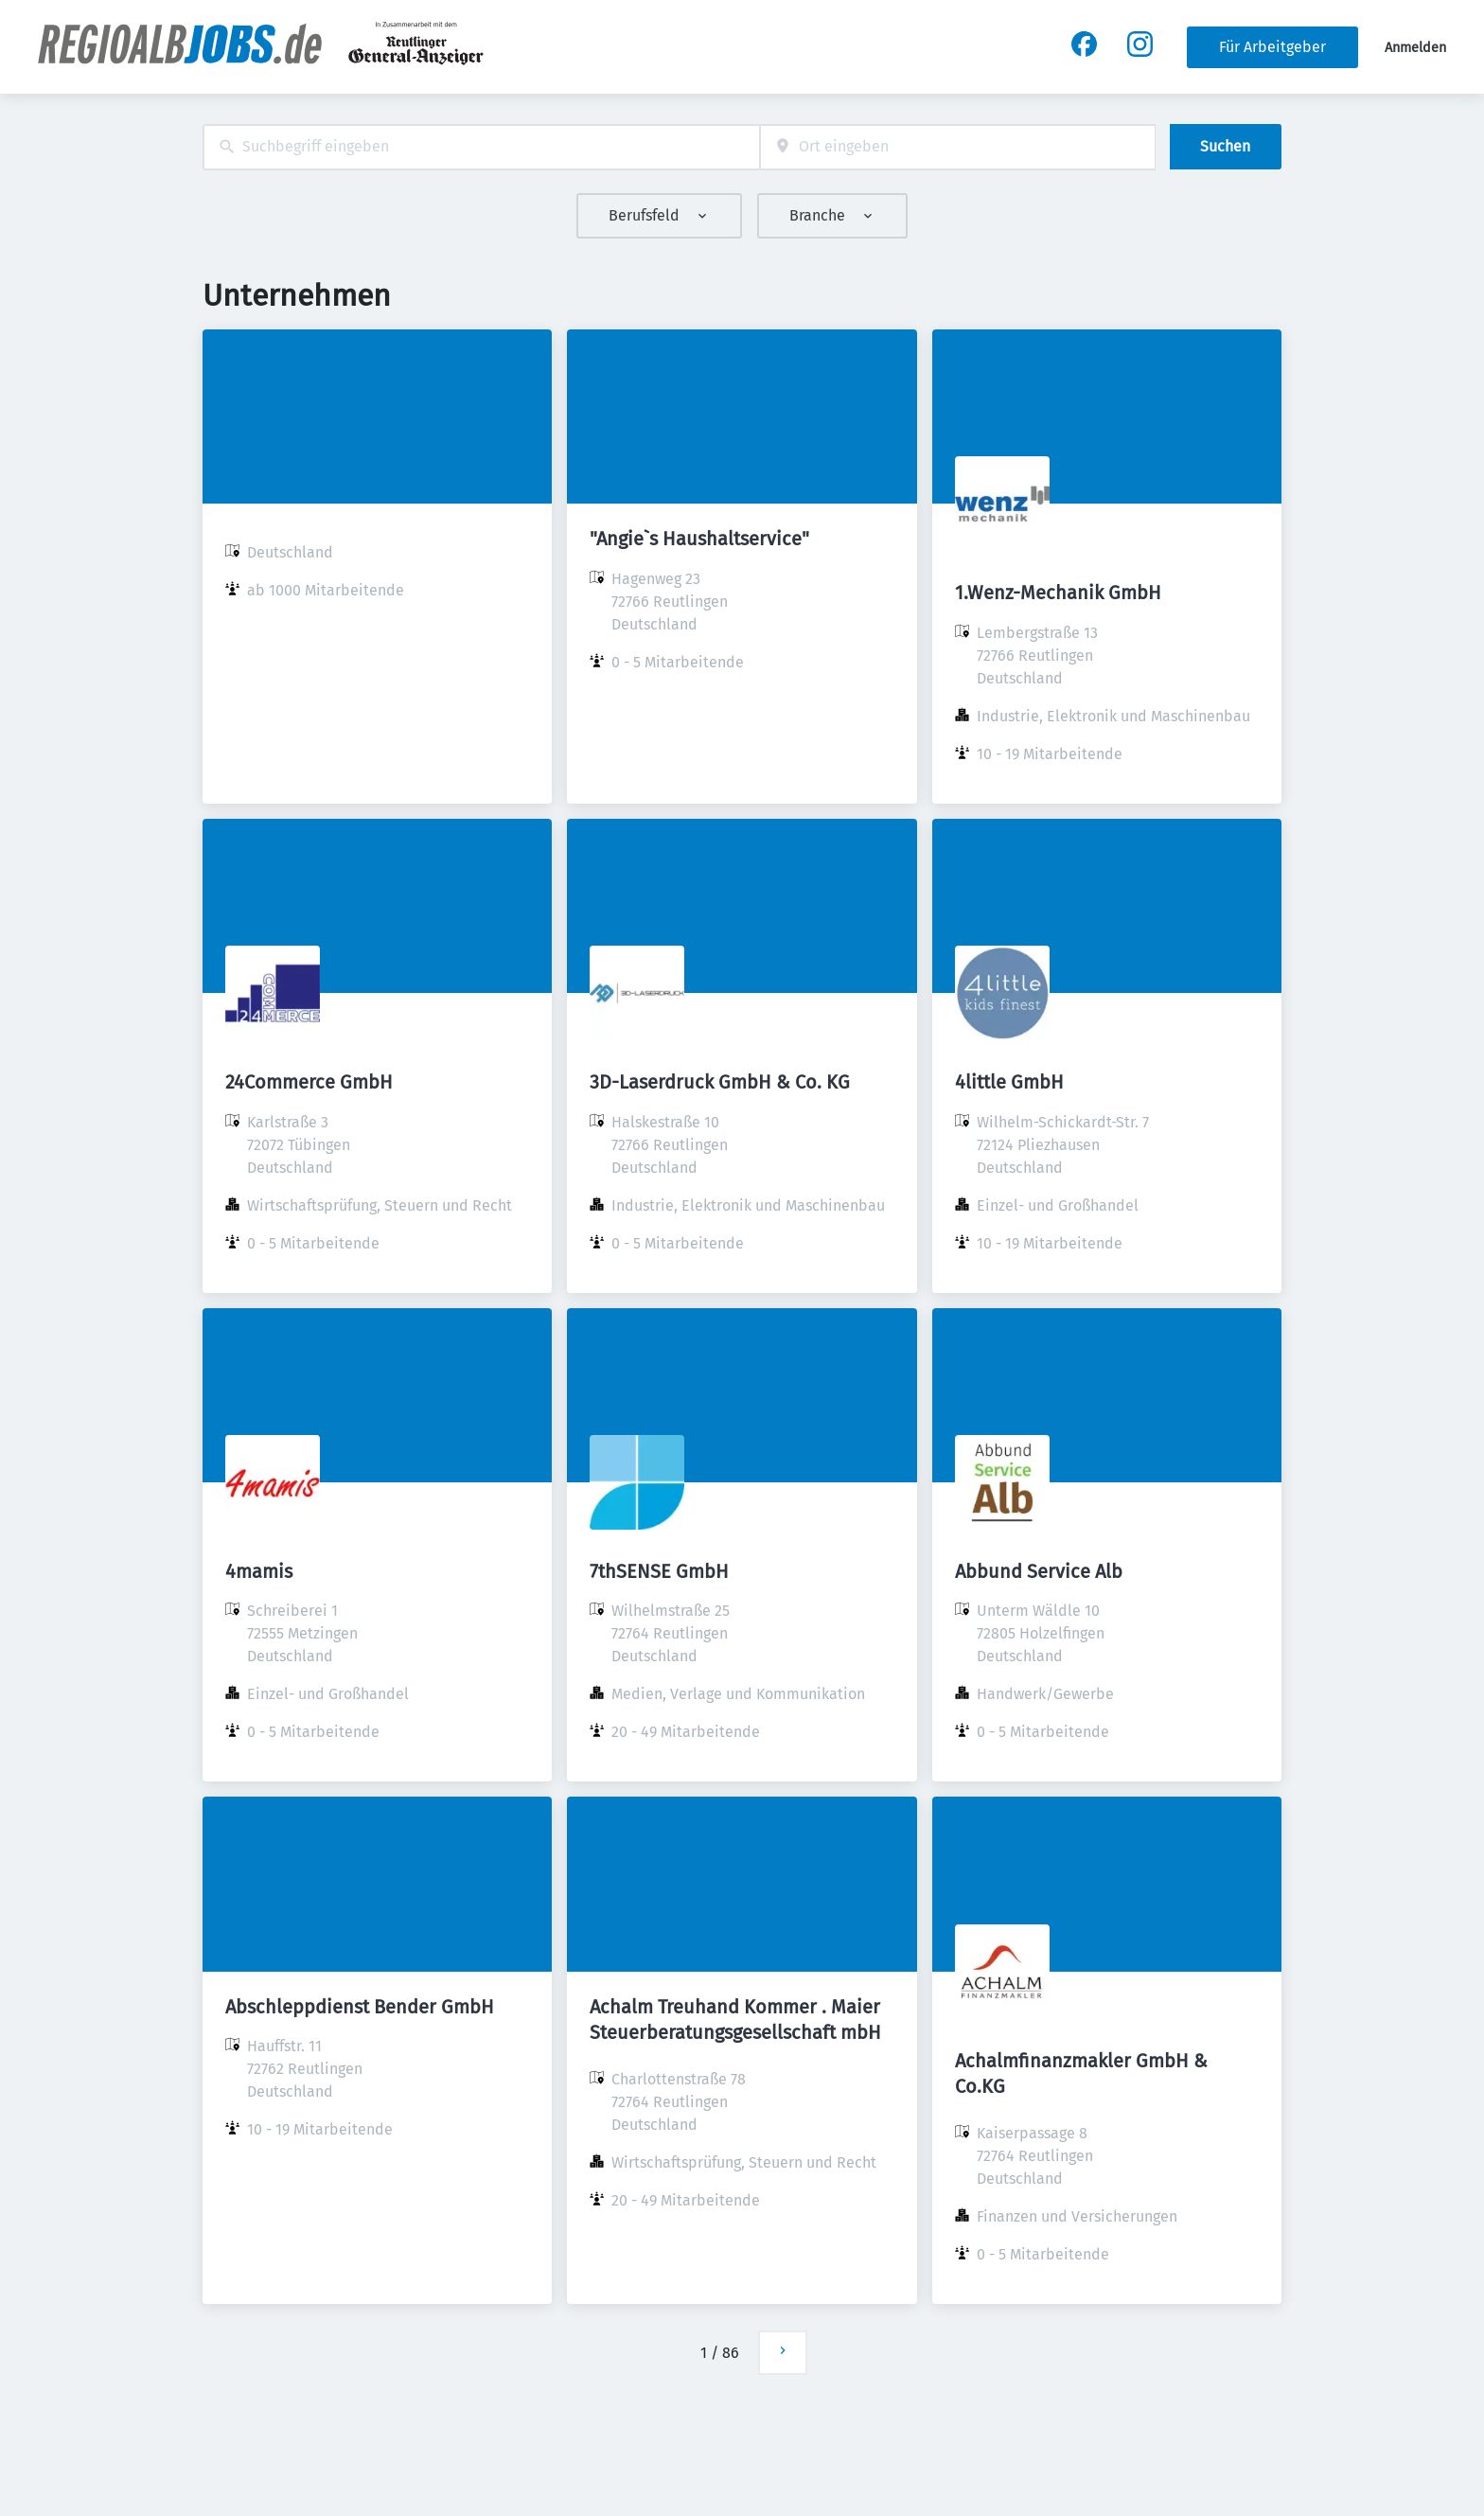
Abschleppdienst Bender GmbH (359, 2006)
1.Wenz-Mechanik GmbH (1058, 592)
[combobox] (481, 147)
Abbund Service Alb (1038, 1571)
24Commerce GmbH (309, 1082)
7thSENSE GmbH (659, 1571)
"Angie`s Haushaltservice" (699, 538)
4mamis (258, 1571)
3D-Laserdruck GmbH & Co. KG (720, 1082)
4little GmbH (1009, 1082)
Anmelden (1415, 48)
